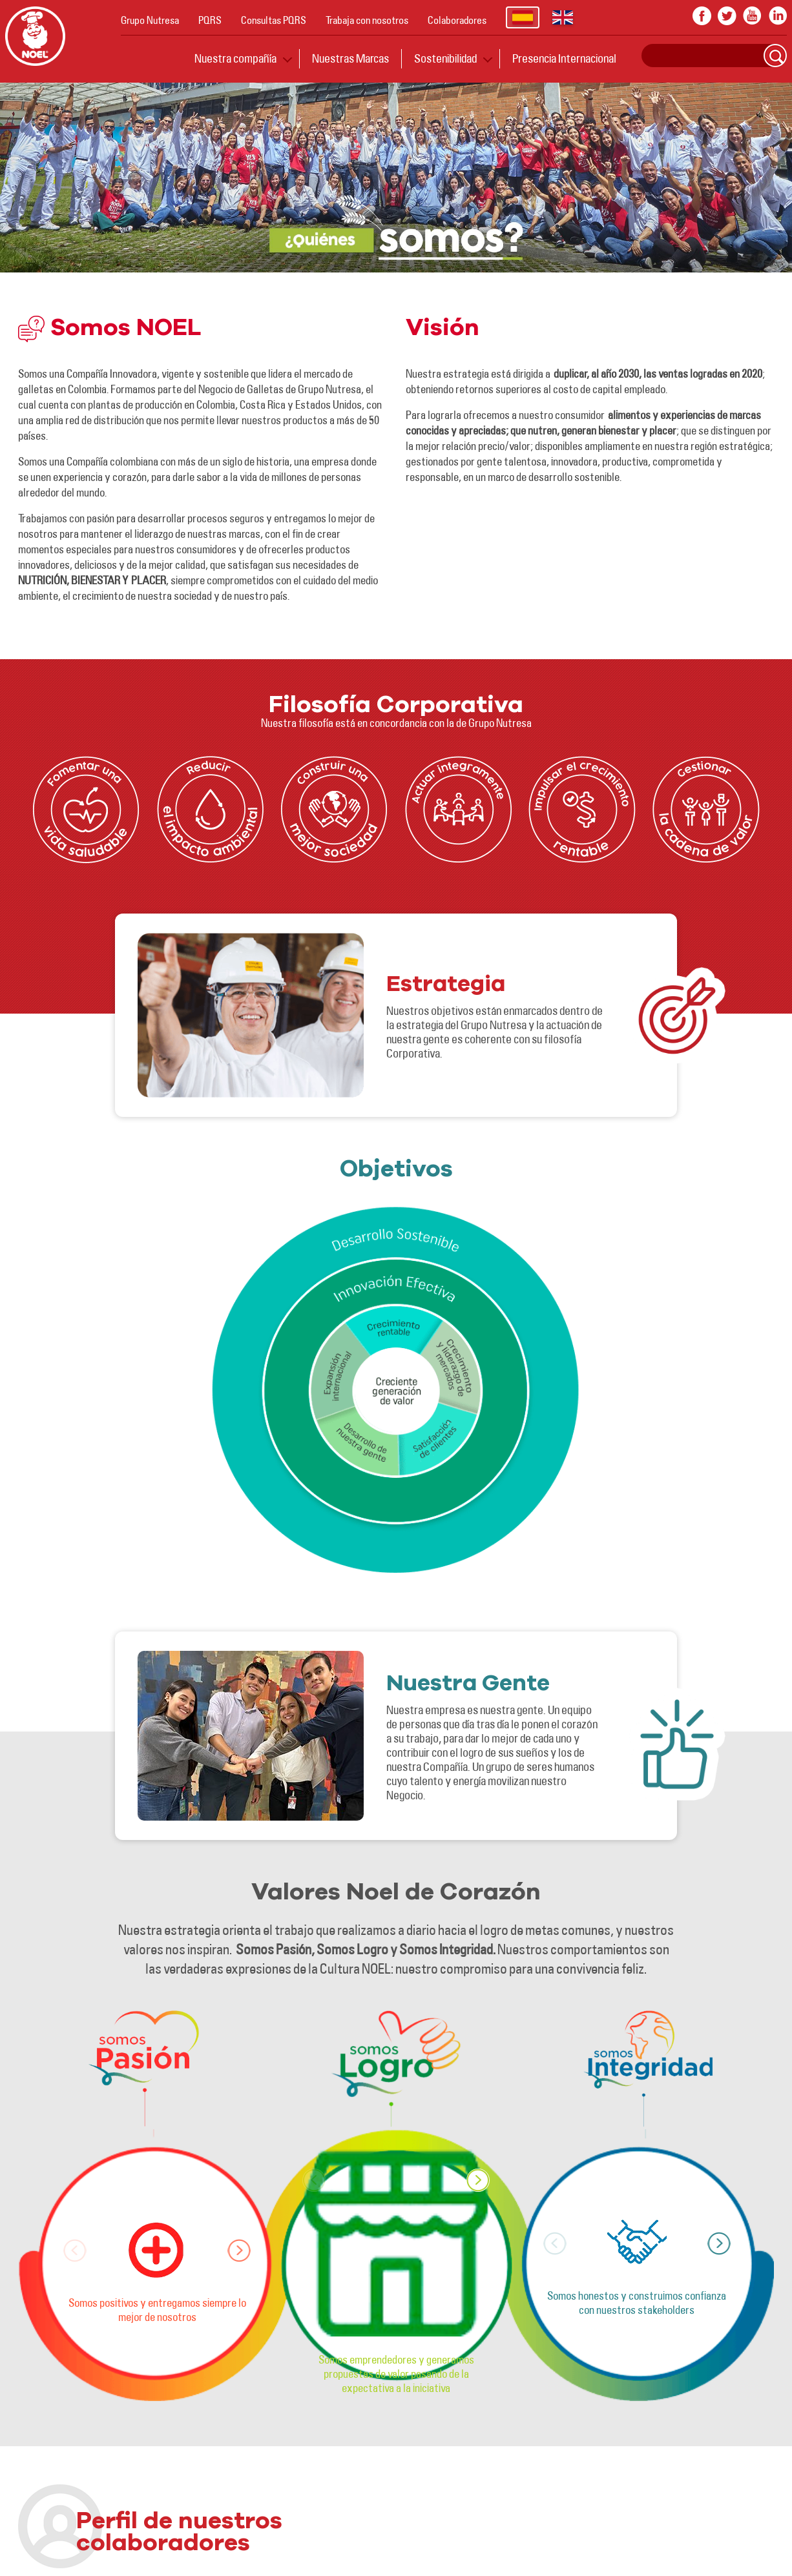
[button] (239, 2250)
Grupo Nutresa (150, 20)
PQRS (210, 20)
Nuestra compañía (235, 58)
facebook (702, 15)
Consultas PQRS (273, 20)
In (777, 15)
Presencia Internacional (564, 58)
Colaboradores (457, 20)
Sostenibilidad (445, 58)
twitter (727, 15)
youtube (752, 15)
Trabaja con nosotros (367, 20)
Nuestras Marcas (350, 58)
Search (775, 55)
